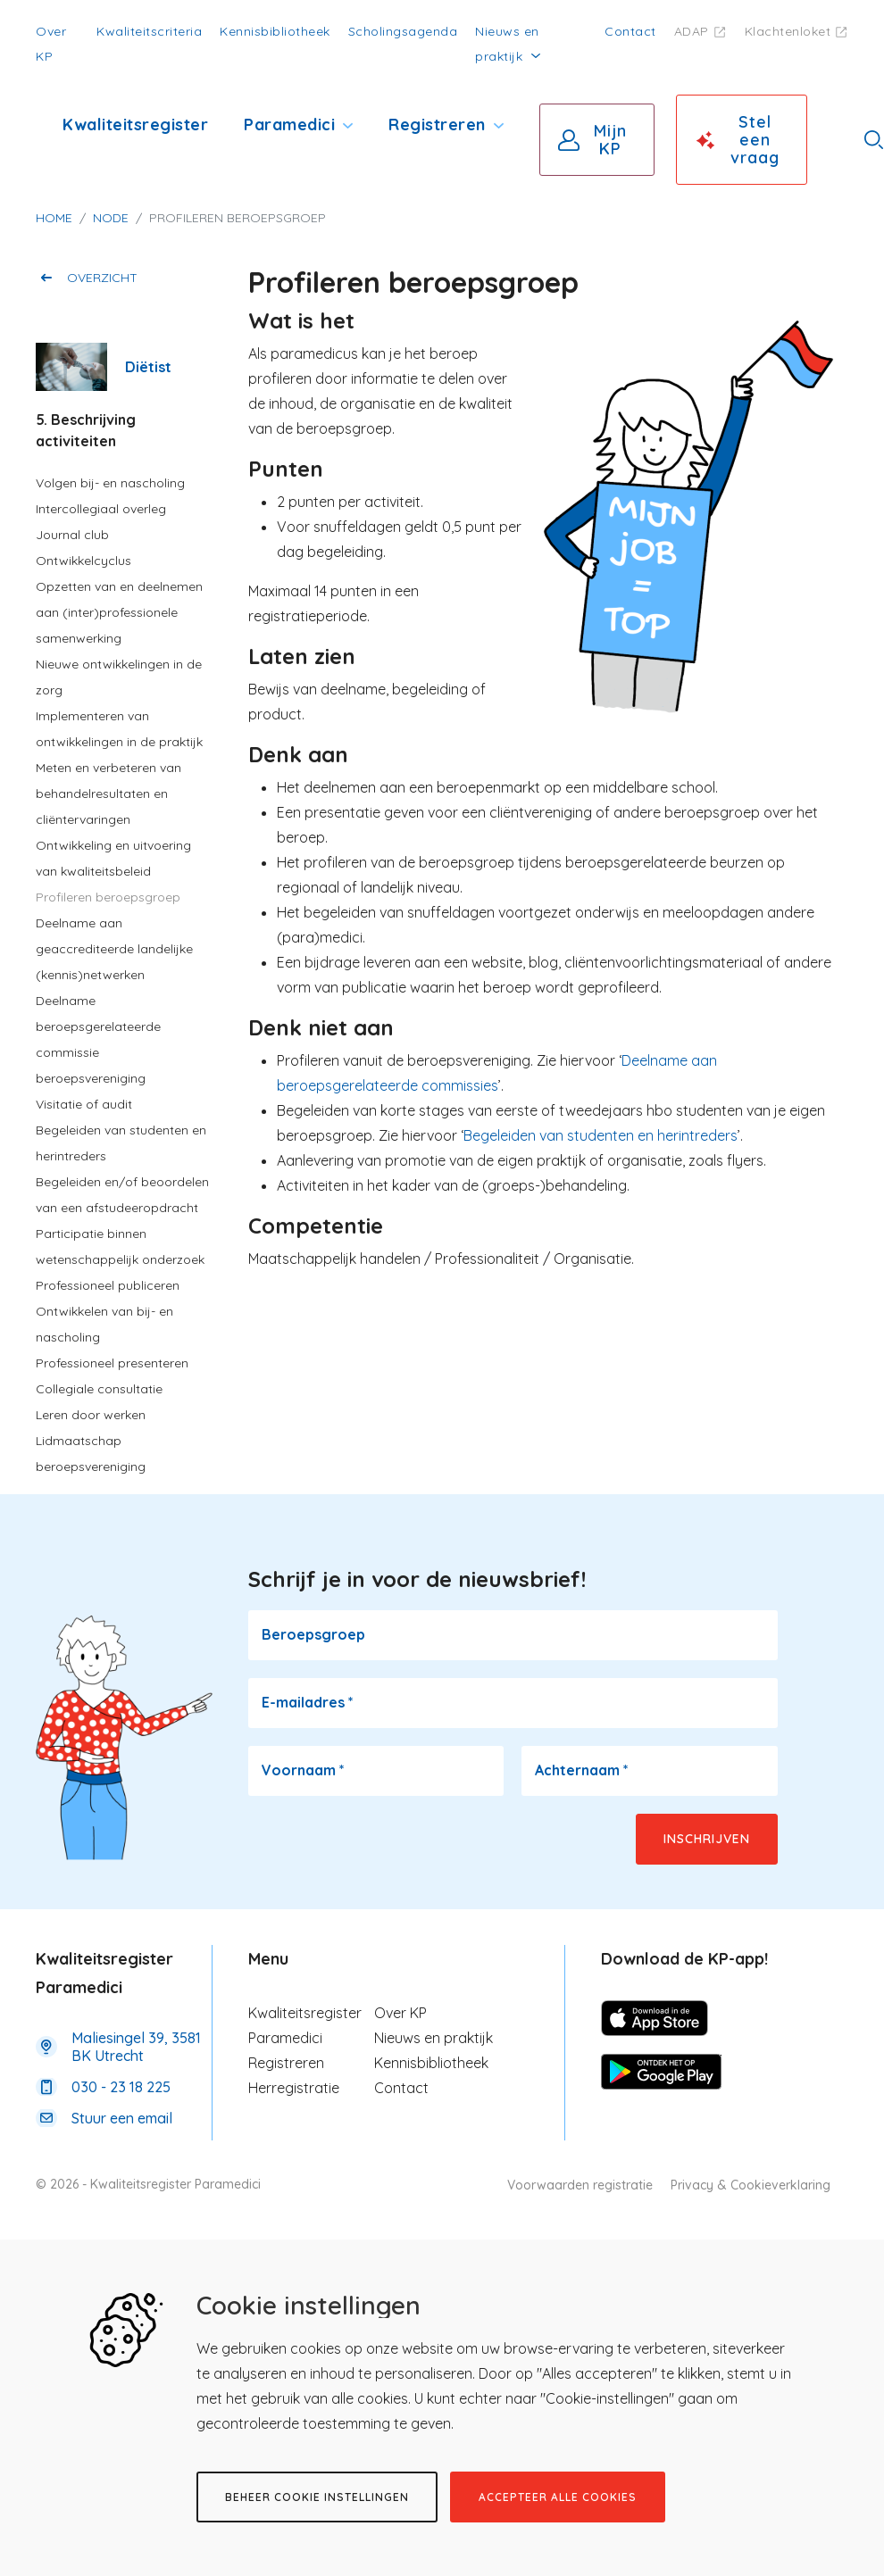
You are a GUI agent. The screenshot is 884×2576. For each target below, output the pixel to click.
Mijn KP (610, 139)
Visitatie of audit (84, 1104)
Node (111, 218)
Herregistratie (293, 2088)
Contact (630, 31)
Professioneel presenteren (112, 1363)
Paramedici (289, 124)
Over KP (400, 2013)
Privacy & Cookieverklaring (750, 2185)
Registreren (437, 124)
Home (54, 218)
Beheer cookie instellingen (317, 2497)
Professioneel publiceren (107, 1285)
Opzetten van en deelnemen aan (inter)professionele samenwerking (119, 612)
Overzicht (102, 278)
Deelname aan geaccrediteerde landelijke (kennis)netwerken (114, 949)
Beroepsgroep (313, 1634)
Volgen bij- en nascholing (110, 483)
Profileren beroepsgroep (108, 897)
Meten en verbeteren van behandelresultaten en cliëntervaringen (108, 793)
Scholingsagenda (403, 31)
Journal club (72, 535)
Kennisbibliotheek (275, 31)
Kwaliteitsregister (135, 124)
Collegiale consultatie (99, 1389)
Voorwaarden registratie (580, 2185)
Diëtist (148, 367)
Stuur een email (121, 2118)
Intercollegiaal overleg (101, 509)
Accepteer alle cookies (558, 2497)
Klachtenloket (788, 31)
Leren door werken (91, 1415)
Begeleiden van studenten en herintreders (600, 1135)
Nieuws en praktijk (433, 2038)
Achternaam (582, 1770)
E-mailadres (308, 1702)
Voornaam (303, 1770)
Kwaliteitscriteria (149, 31)
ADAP (691, 31)
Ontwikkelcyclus (83, 561)
